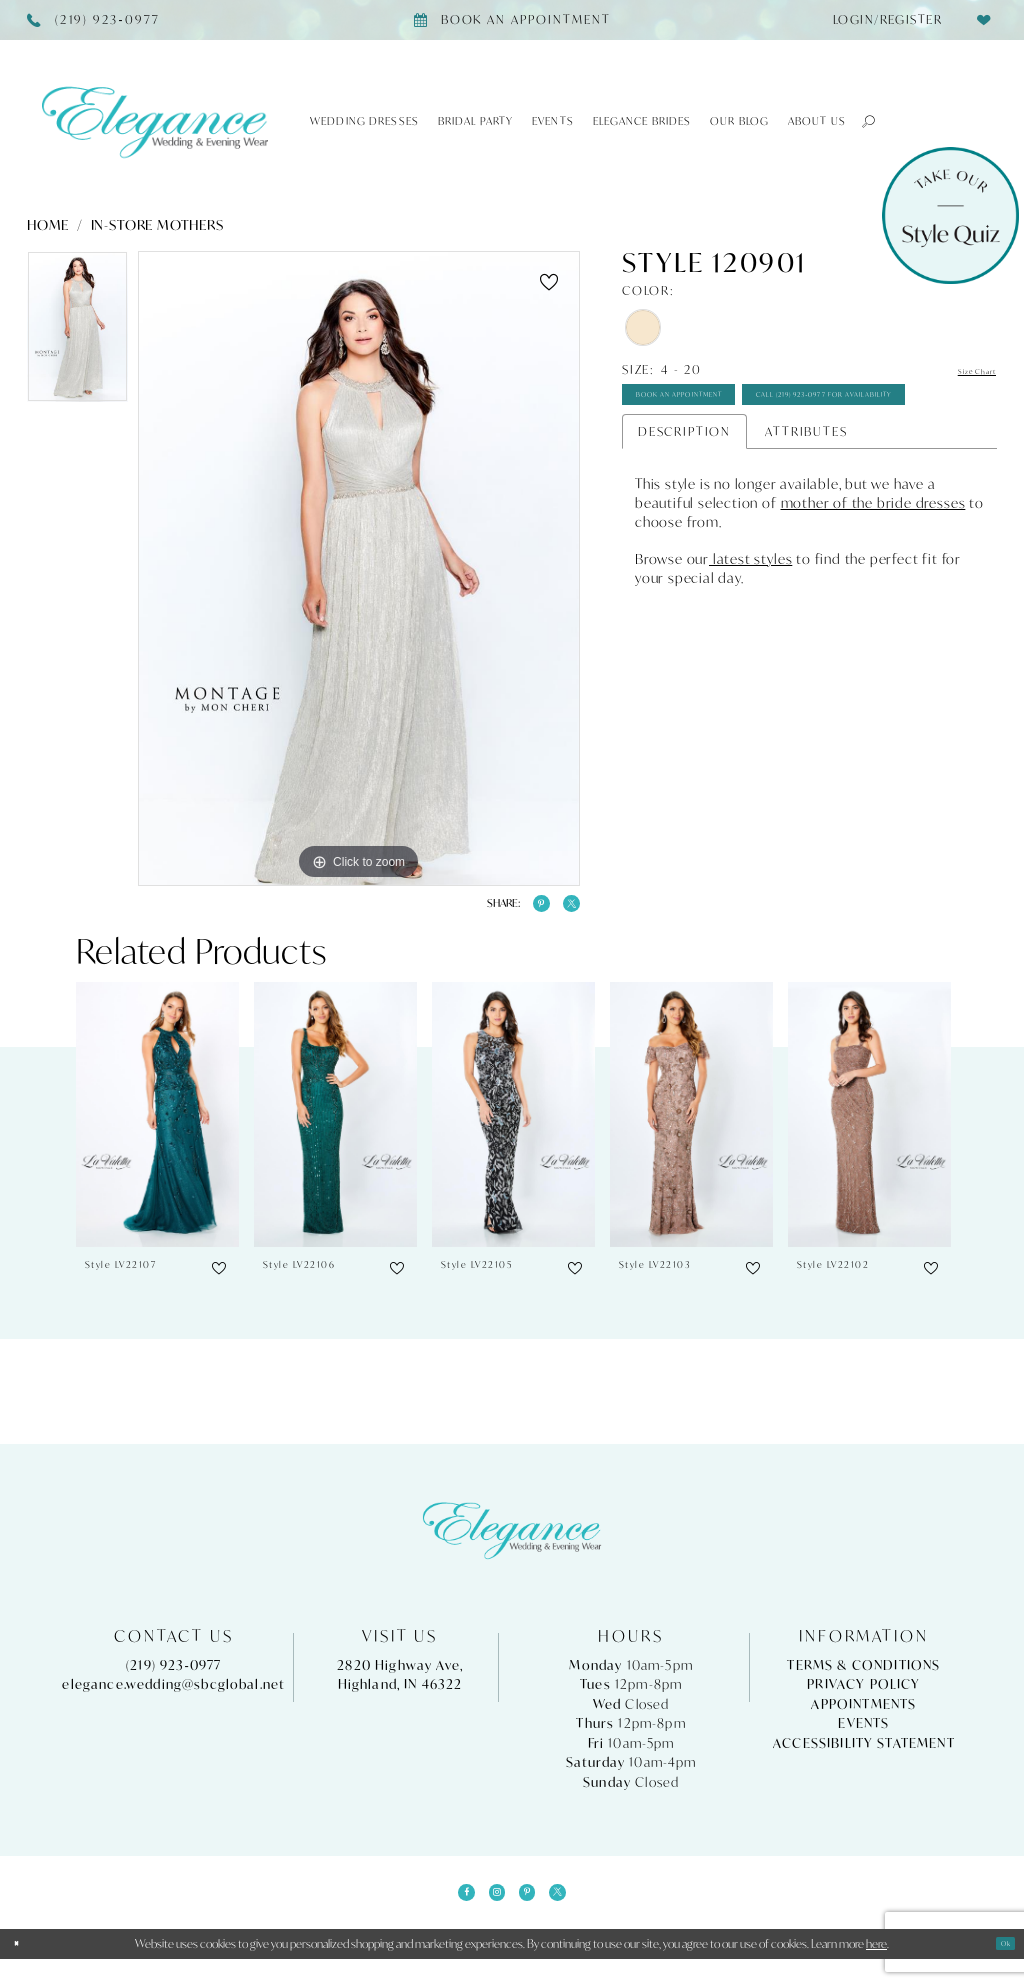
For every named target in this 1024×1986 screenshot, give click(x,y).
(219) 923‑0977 (174, 1678)
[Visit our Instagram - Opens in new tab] (490, 1912)
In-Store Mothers (157, 225)
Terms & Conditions (863, 1678)
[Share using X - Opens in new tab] (565, 910)
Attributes (806, 497)
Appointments (863, 1717)
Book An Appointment (724, 406)
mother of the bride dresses (873, 570)
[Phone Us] (94, 20)
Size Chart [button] (961, 370)
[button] (861, 121)
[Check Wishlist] (983, 19)
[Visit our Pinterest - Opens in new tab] (534, 1912)
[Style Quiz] (950, 215)
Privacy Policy (863, 1698)
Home (48, 225)
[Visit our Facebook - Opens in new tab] (447, 1912)
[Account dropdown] (881, 20)
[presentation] (157, 1127)
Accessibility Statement (864, 1756)
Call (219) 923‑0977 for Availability (770, 453)
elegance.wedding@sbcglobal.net (173, 1698)
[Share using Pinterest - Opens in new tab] (522, 910)
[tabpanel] (77, 332)
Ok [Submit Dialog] (999, 1970)
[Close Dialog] (23, 1970)
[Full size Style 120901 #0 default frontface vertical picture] (359, 569)
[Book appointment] (511, 20)
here (876, 1970)
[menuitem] (881, 20)
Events (863, 1737)
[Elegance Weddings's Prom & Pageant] (155, 121)
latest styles (750, 626)
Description (684, 497)
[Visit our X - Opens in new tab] (577, 1912)
